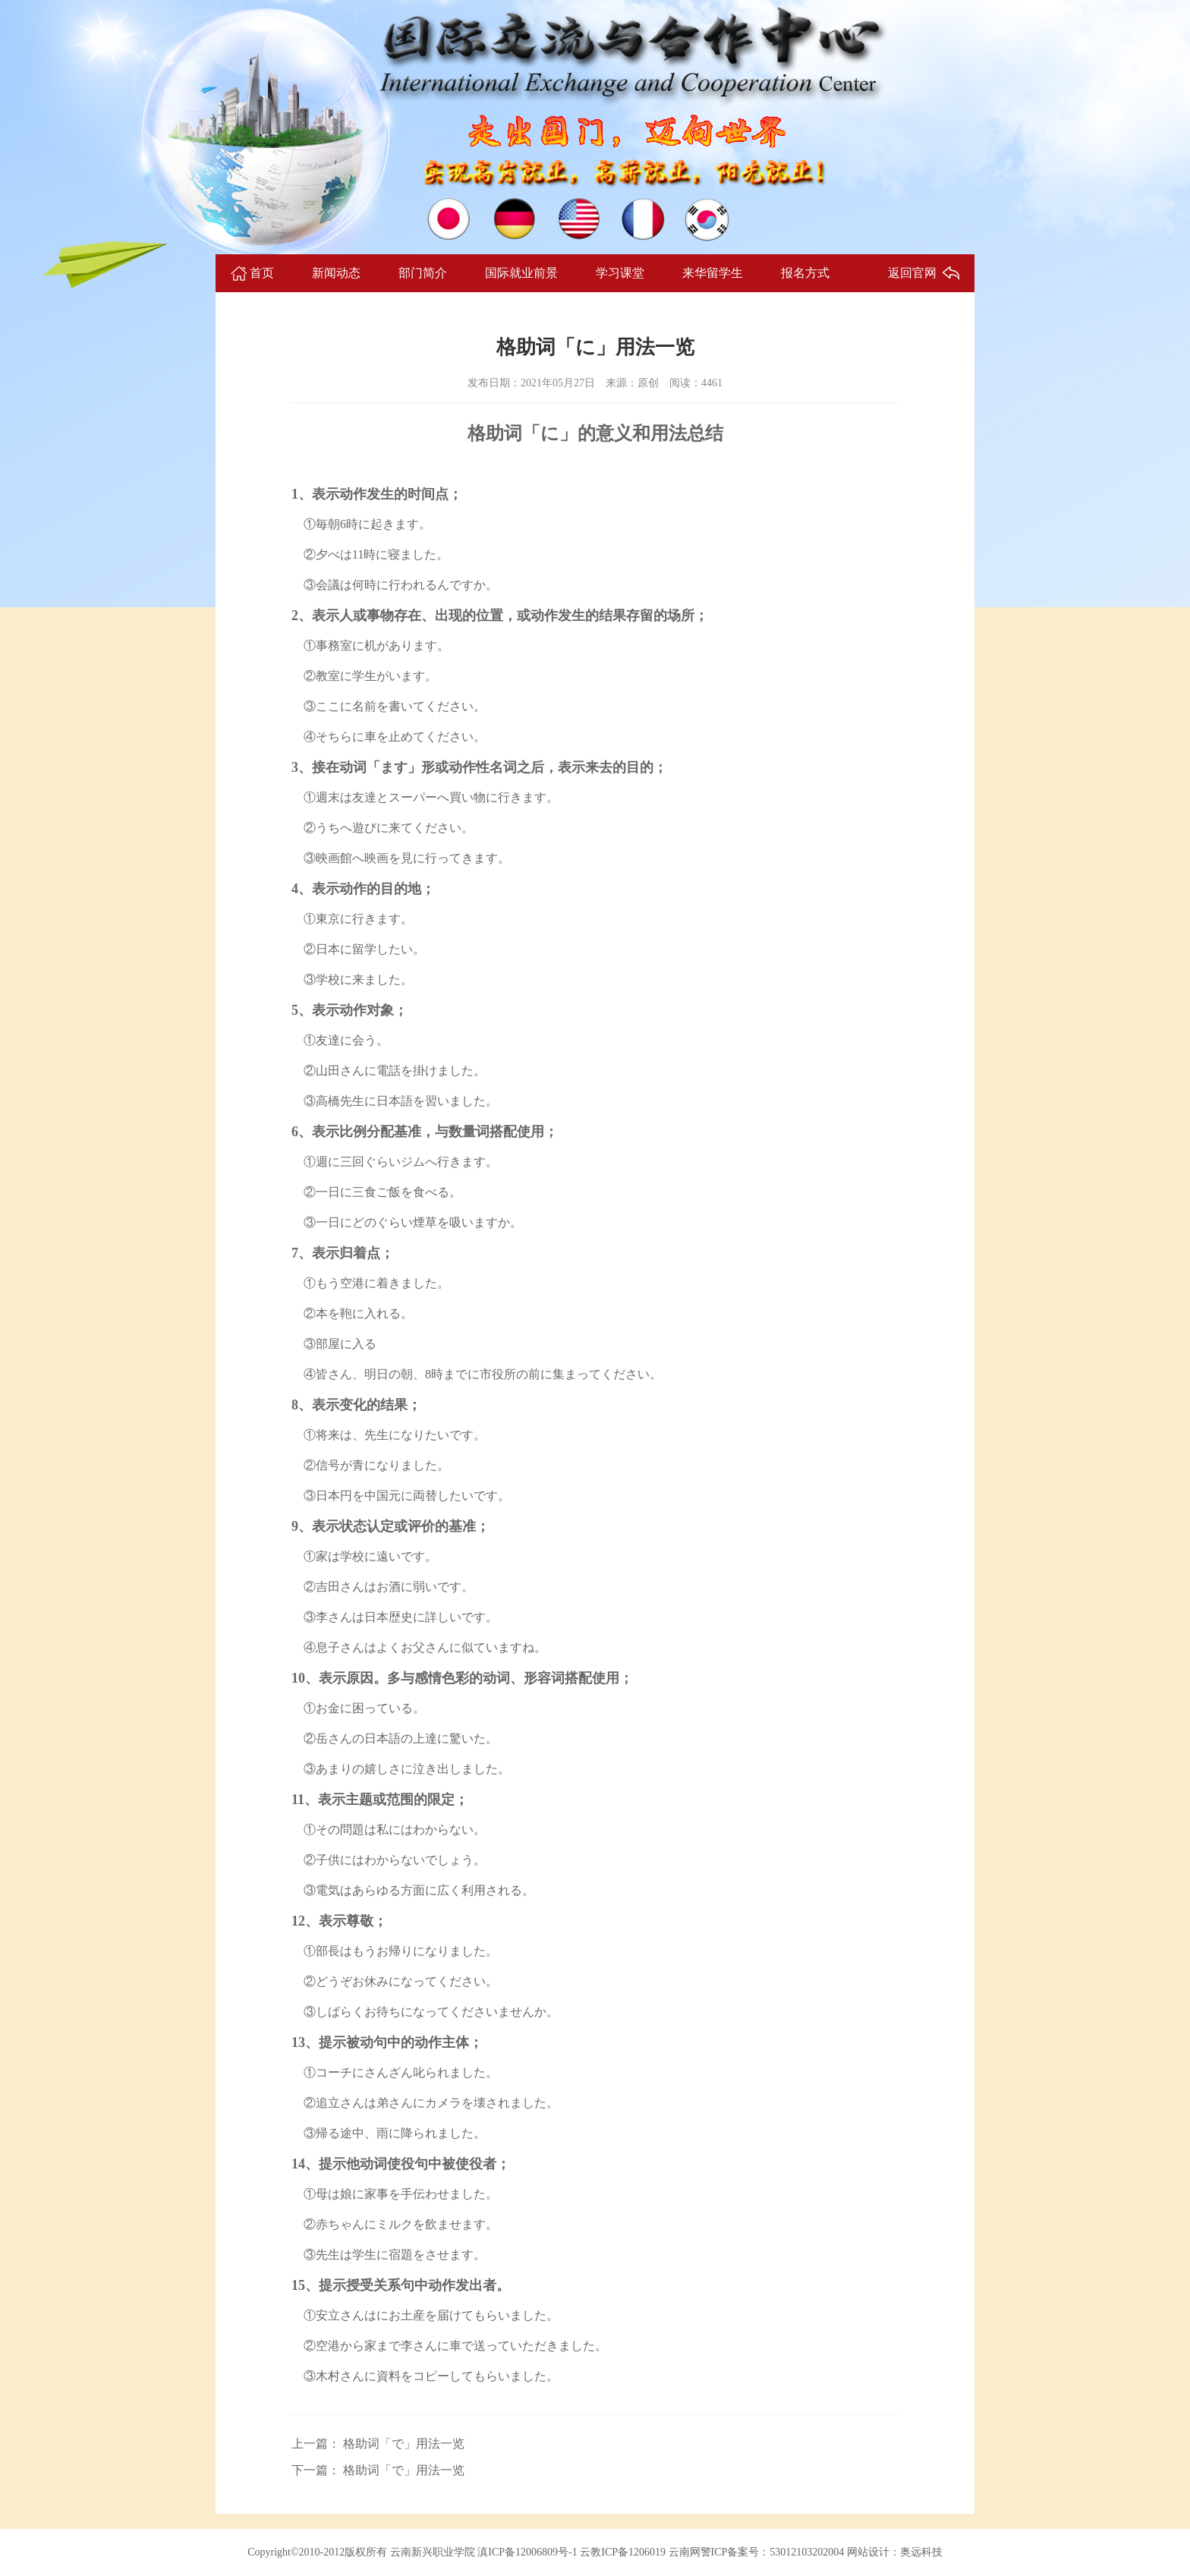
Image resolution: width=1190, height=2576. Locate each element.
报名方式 (805, 272)
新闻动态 (336, 272)
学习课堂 (620, 272)
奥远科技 (921, 2552)
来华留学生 (712, 272)
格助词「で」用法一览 (402, 2443)
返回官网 (912, 272)
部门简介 (422, 272)
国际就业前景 (521, 272)
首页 (262, 272)
